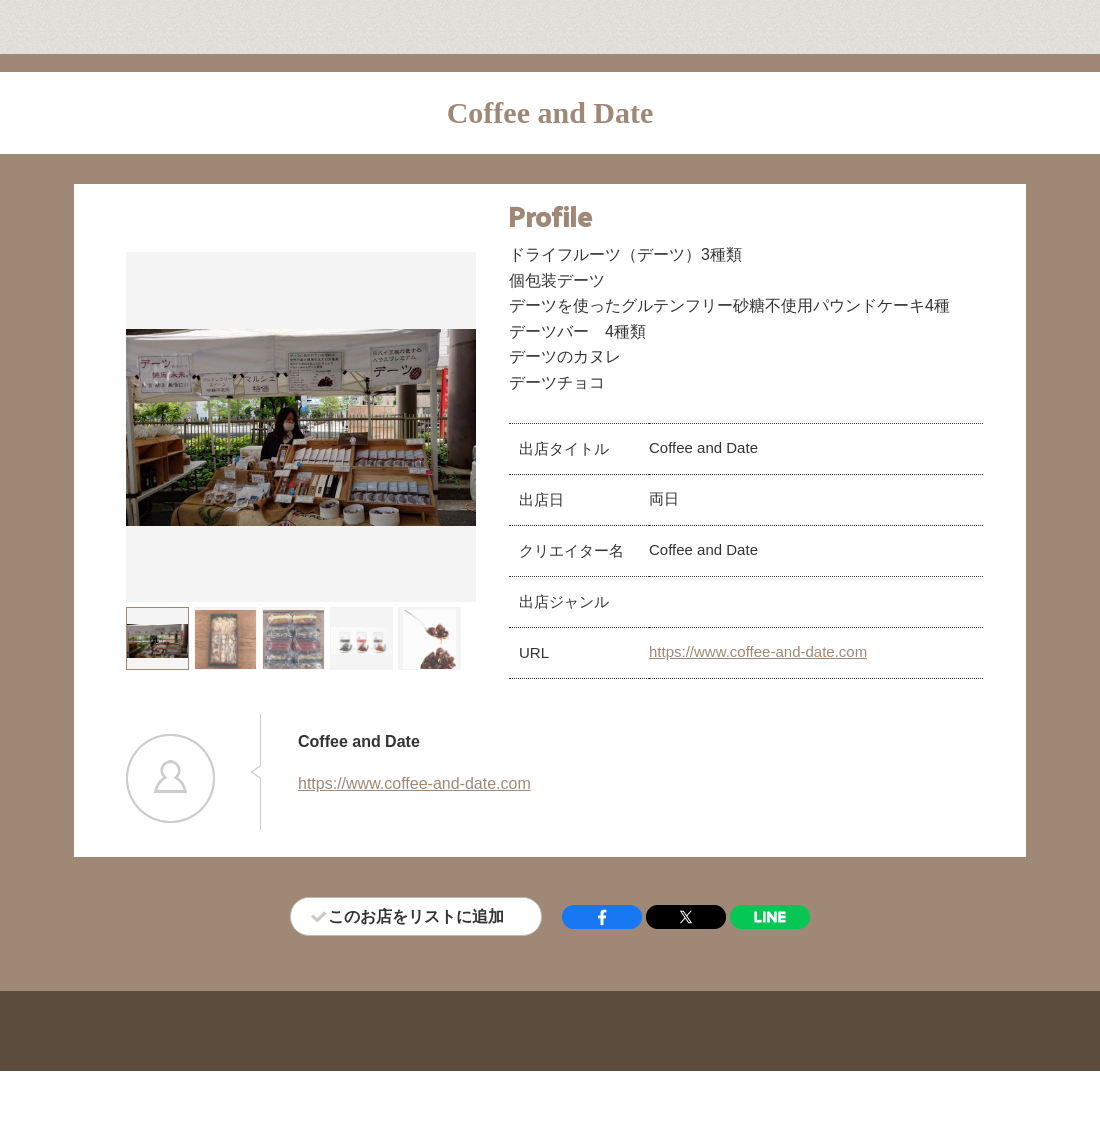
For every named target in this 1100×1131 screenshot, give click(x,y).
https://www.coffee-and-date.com (758, 651)
